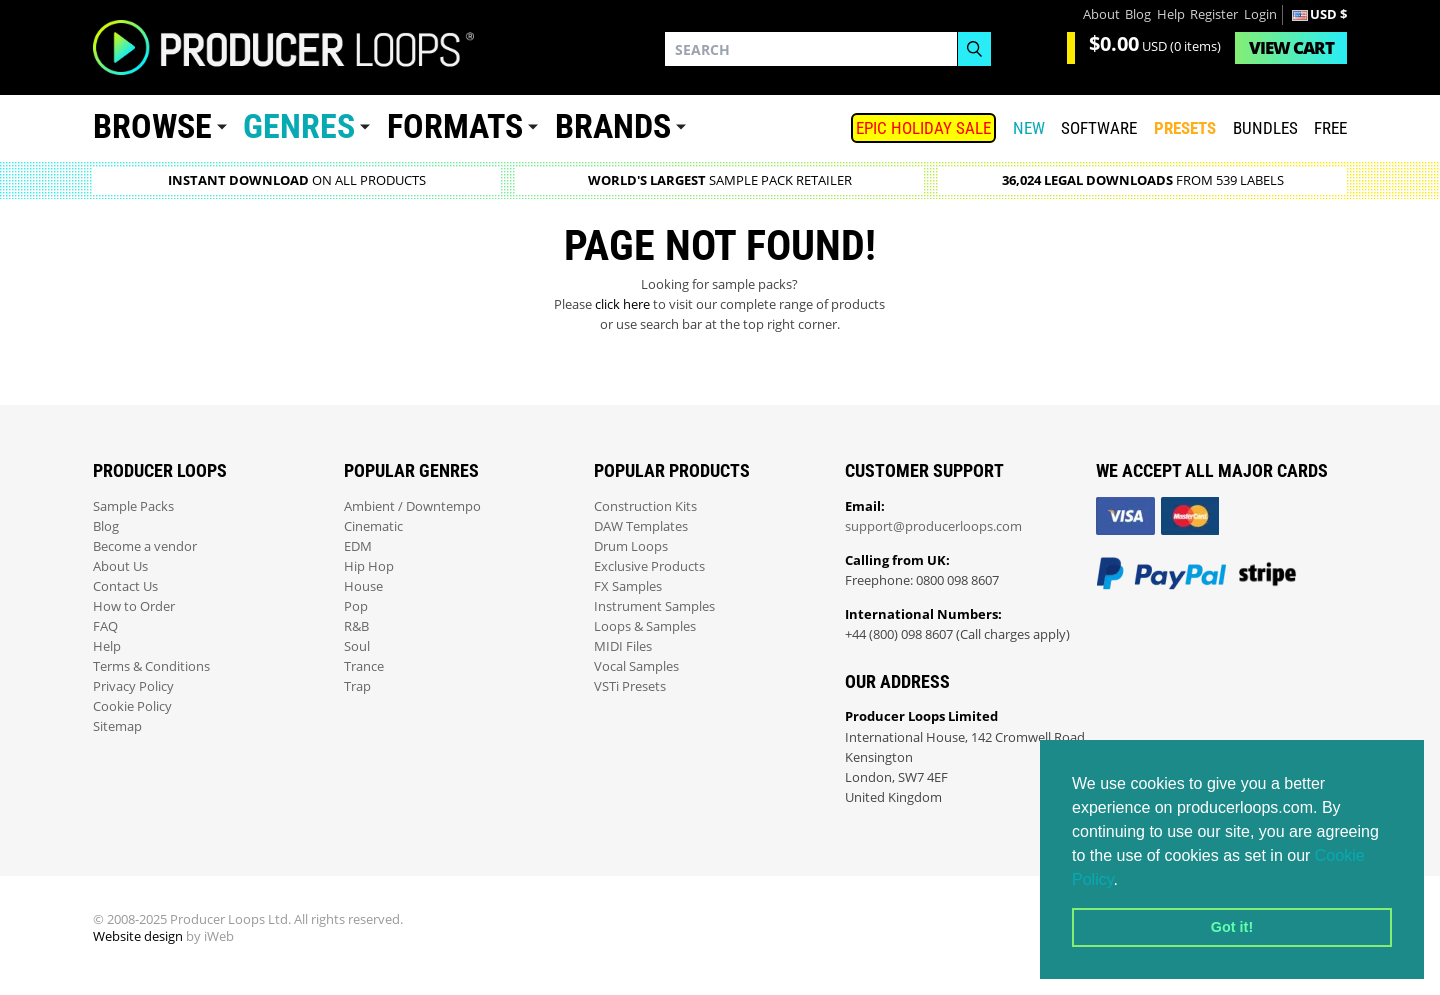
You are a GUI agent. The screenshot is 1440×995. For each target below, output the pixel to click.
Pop (356, 606)
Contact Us (125, 586)
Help (1171, 14)
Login (1260, 14)
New (1029, 128)
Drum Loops (631, 546)
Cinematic (373, 526)
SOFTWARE (1099, 128)
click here (622, 304)
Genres (299, 126)
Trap (357, 686)
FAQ (105, 626)
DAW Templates (641, 526)
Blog (1138, 14)
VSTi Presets (630, 686)
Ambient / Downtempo (412, 506)
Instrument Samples (654, 606)
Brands (613, 126)
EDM (358, 546)
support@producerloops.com (933, 526)
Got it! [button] (1232, 927)
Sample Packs (133, 506)
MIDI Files (623, 646)
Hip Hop (369, 566)
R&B (356, 626)
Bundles (1265, 128)
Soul (357, 646)
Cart (1291, 47)
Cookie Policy (132, 706)
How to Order (134, 606)
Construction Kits (645, 506)
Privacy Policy (133, 686)
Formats (455, 126)
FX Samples (628, 586)
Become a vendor (145, 546)
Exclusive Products (649, 566)
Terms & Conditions (151, 666)
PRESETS (1185, 128)
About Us (120, 566)
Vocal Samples (636, 666)
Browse (152, 126)
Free (1330, 128)
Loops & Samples (645, 626)
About (1101, 14)
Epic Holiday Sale (923, 128)
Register (1214, 14)
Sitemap (117, 726)
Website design (138, 936)
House (363, 586)
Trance (364, 666)
